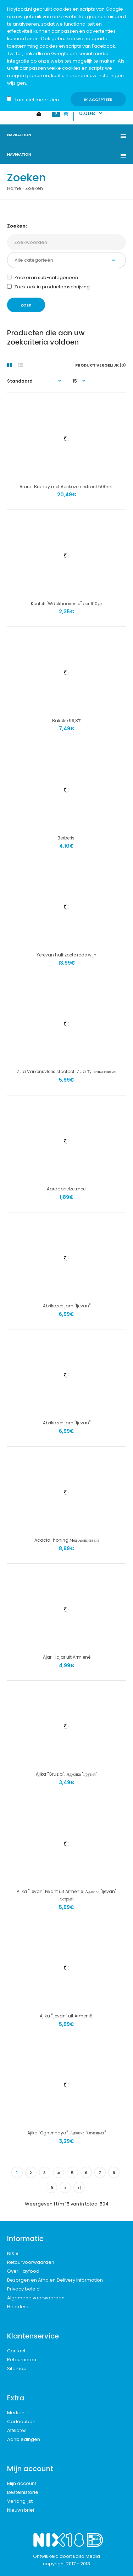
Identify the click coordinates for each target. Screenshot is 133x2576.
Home (14, 188)
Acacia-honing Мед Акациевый (66, 1540)
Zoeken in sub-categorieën (42, 277)
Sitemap (17, 2368)
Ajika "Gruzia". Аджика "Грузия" (66, 1774)
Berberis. (66, 838)
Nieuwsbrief (20, 2510)
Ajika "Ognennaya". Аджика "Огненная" (66, 2133)
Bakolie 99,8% (66, 721)
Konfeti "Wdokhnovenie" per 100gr (66, 604)
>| (79, 2188)
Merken (15, 2412)
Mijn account (21, 2483)
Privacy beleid (23, 2289)
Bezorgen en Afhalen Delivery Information (55, 2280)
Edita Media (86, 2556)
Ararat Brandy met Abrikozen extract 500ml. (66, 487)
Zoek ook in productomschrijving (48, 286)
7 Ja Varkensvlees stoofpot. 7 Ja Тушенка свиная (66, 1071)
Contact (16, 2350)
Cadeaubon (21, 2421)
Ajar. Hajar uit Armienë (66, 1657)
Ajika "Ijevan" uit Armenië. (66, 2016)
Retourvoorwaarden (30, 2262)
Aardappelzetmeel (67, 1189)
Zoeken (34, 188)
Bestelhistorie (22, 2492)
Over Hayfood (23, 2271)
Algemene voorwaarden (36, 2297)
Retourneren (21, 2359)
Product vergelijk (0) (100, 365)
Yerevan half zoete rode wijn (66, 955)
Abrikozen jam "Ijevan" (66, 1306)
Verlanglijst (20, 2501)
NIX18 (12, 2253)
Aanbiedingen (23, 2439)
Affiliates (17, 2430)
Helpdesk (18, 2306)
